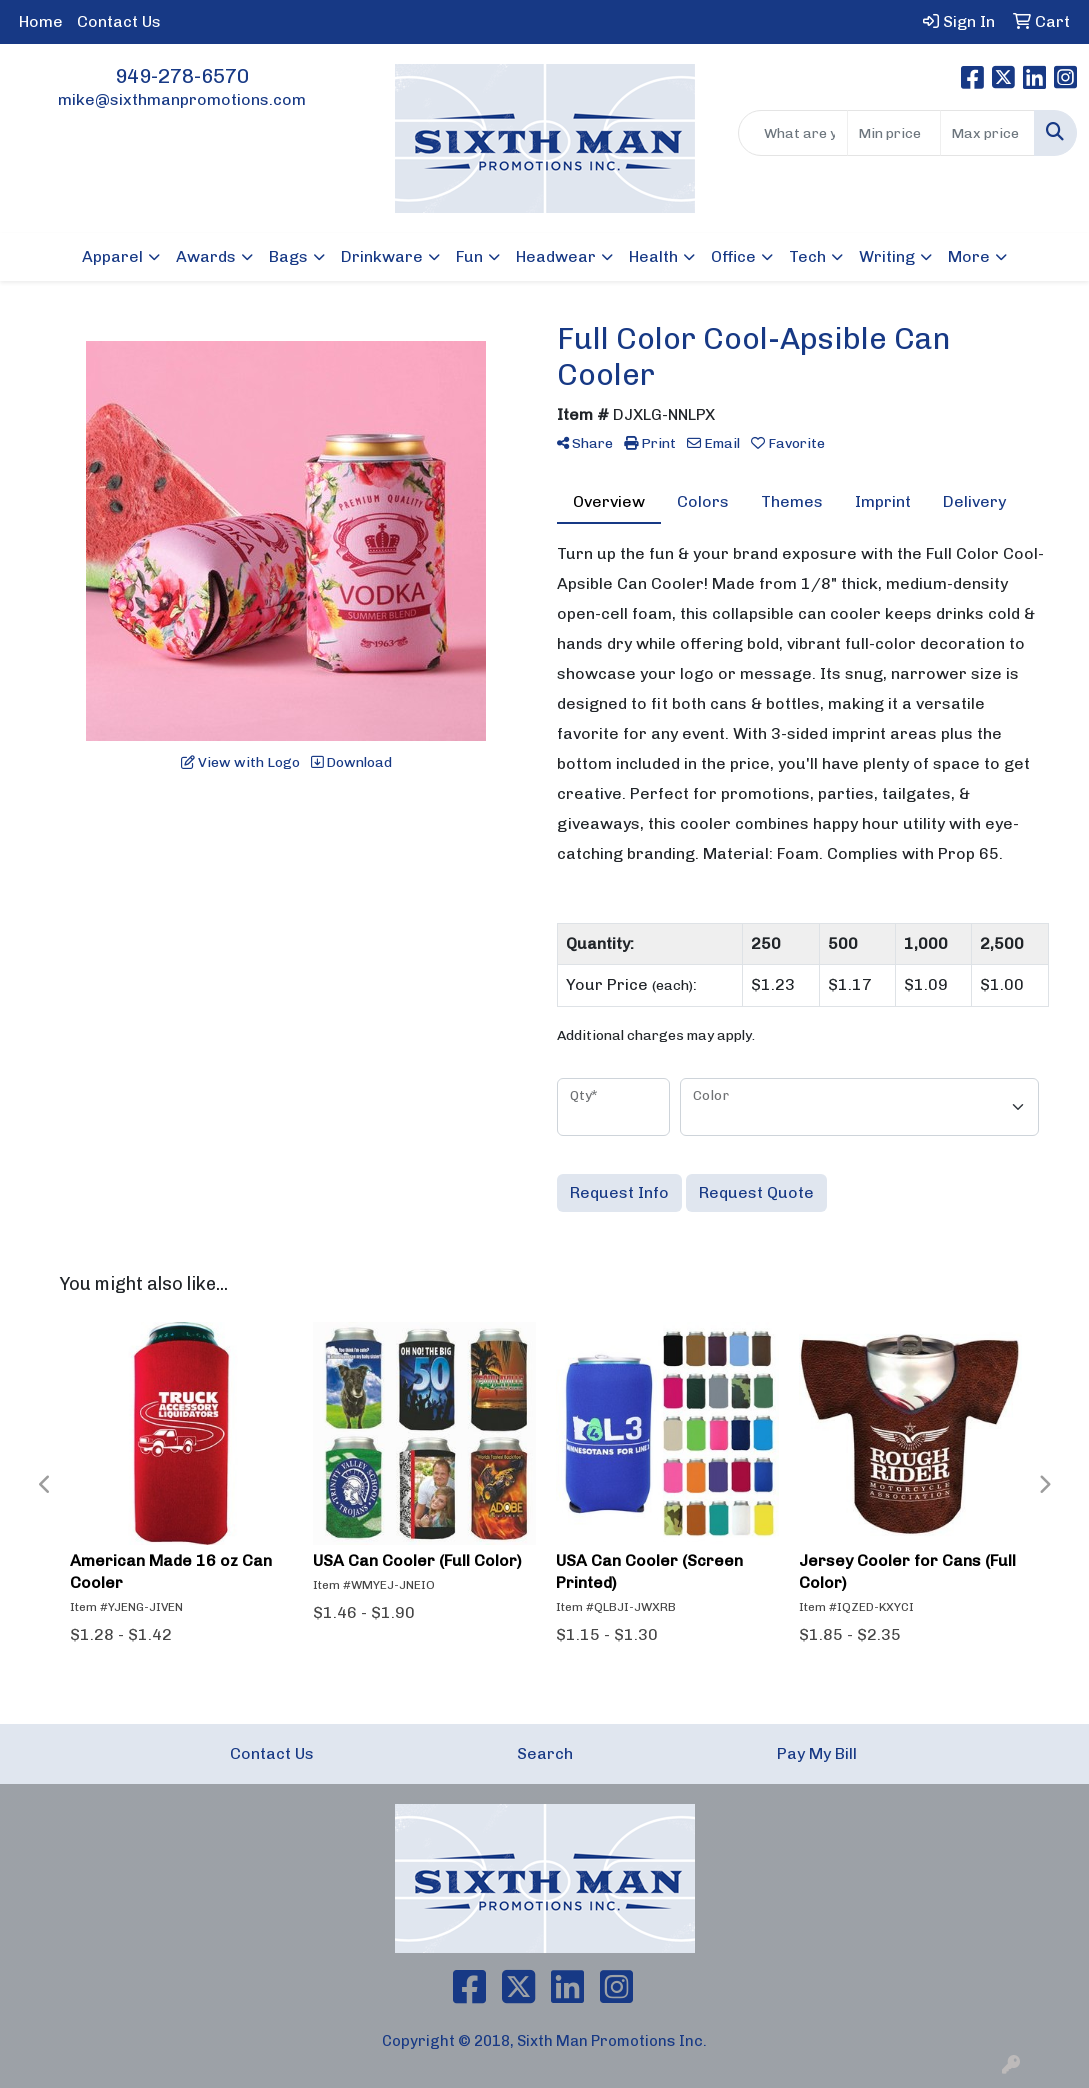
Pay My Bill (817, 1753)
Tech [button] (807, 256)
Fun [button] (469, 256)
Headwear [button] (556, 256)
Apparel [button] (112, 256)
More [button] (969, 256)
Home (41, 21)
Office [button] (733, 256)
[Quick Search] (793, 133)
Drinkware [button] (382, 256)
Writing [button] (887, 256)
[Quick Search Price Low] (894, 133)
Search (545, 1753)
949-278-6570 (182, 76)
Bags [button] (288, 256)
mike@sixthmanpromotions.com (182, 99)
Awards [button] (206, 256)
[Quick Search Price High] (987, 133)
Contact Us (119, 21)
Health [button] (653, 256)
